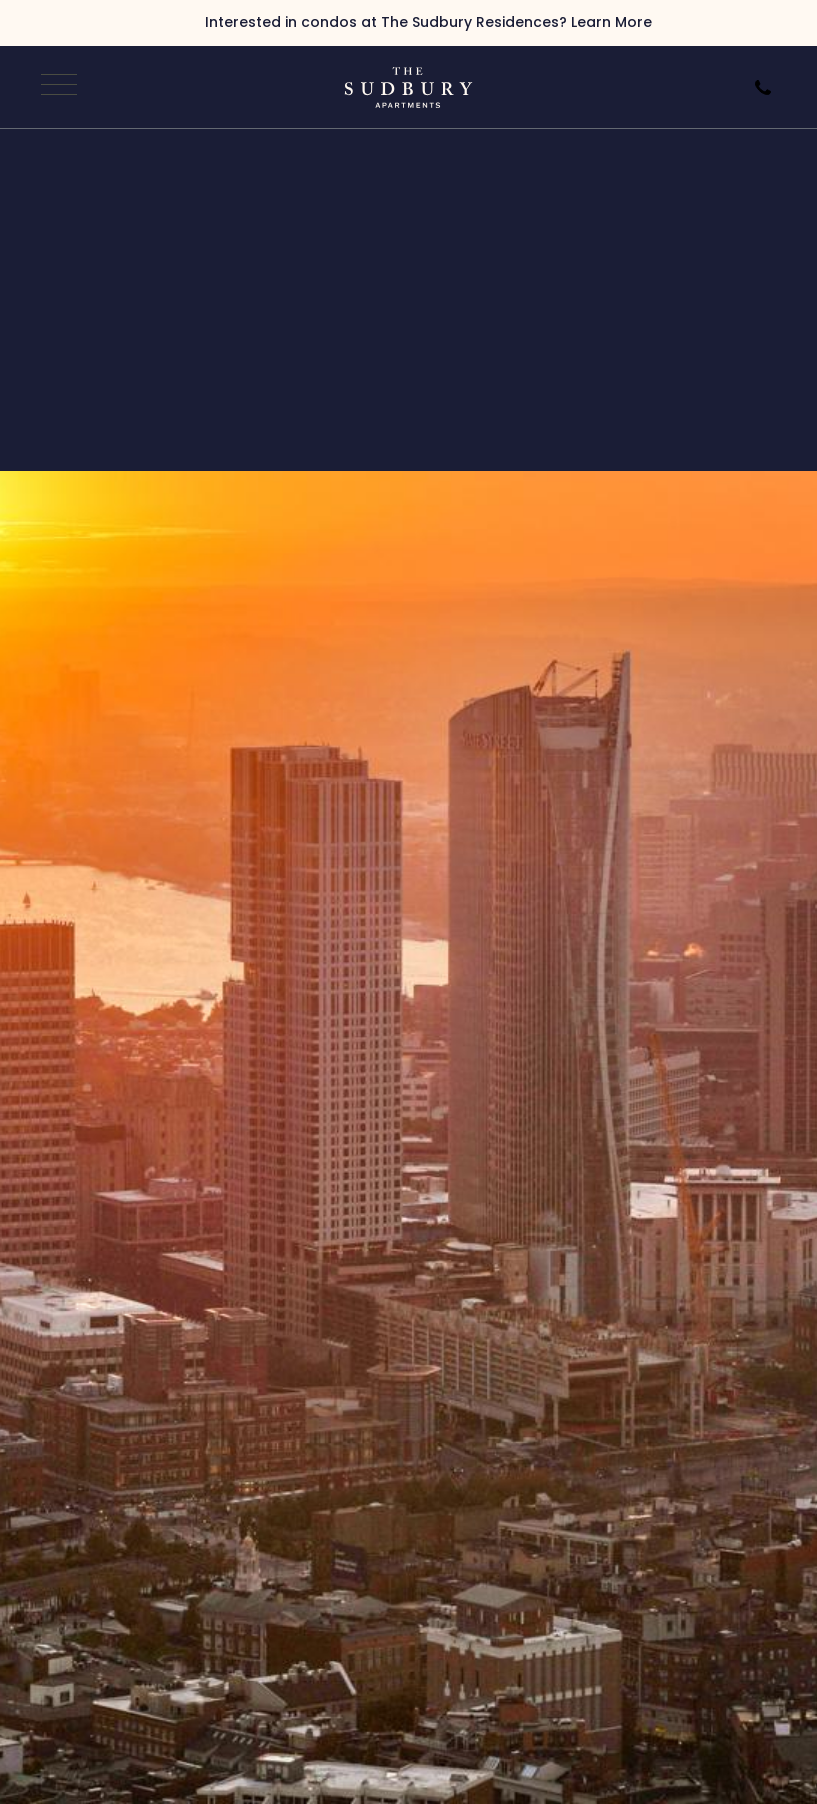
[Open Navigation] (56, 87)
